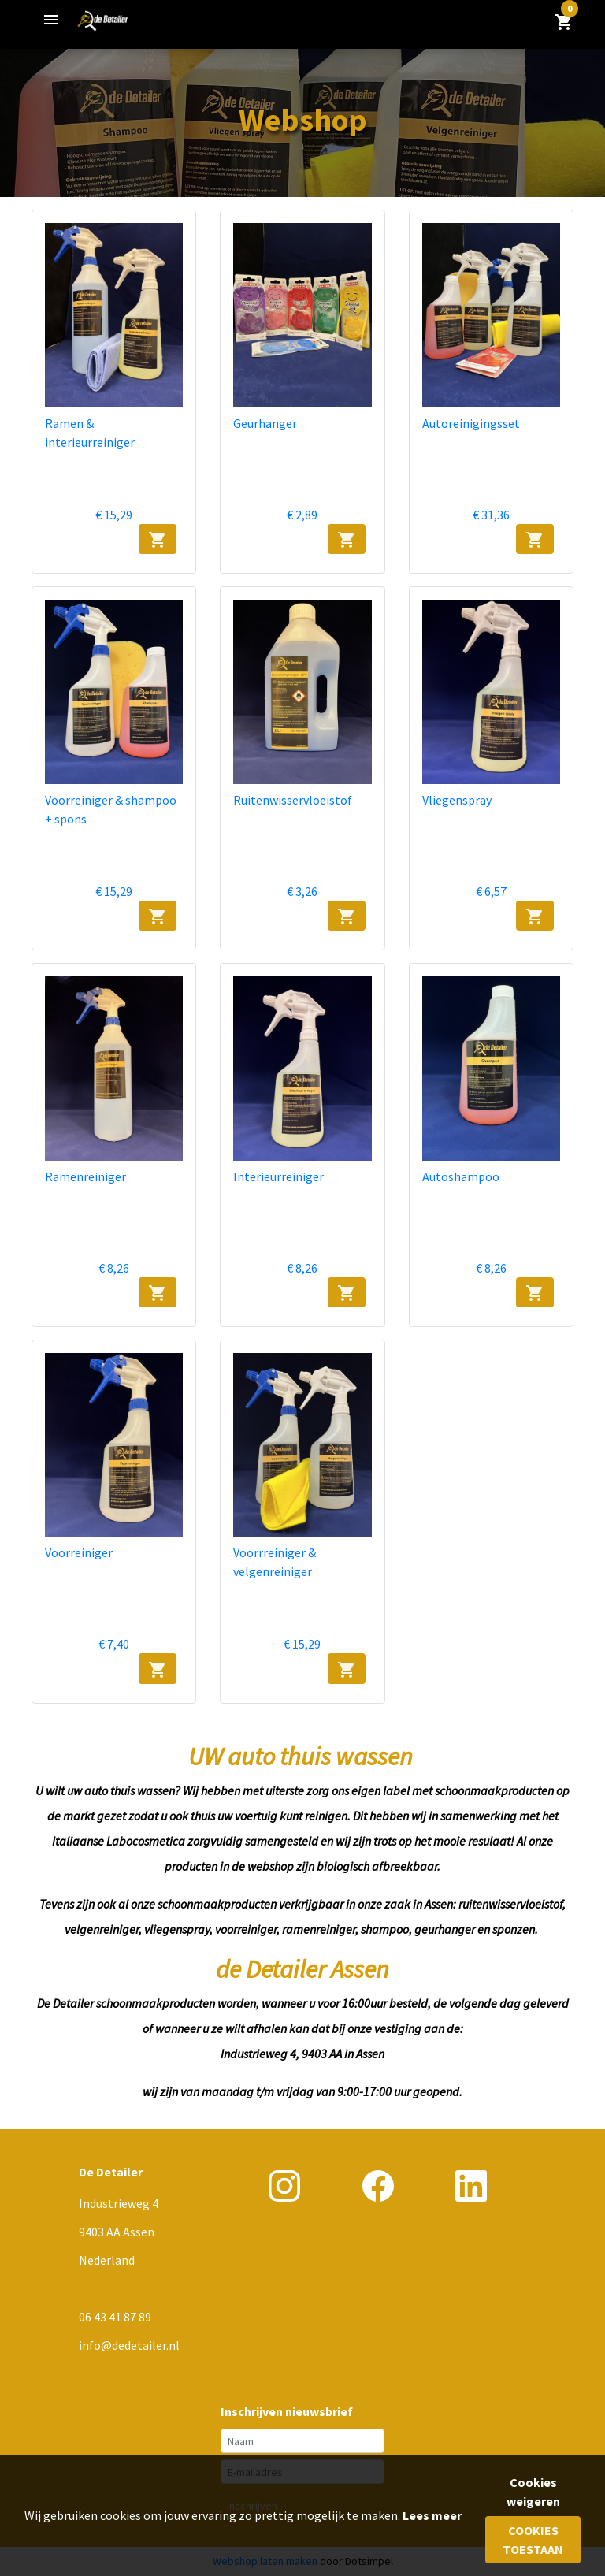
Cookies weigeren (533, 2491)
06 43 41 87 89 (115, 2317)
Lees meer (432, 2515)
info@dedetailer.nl (129, 2345)
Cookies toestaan (533, 2539)
